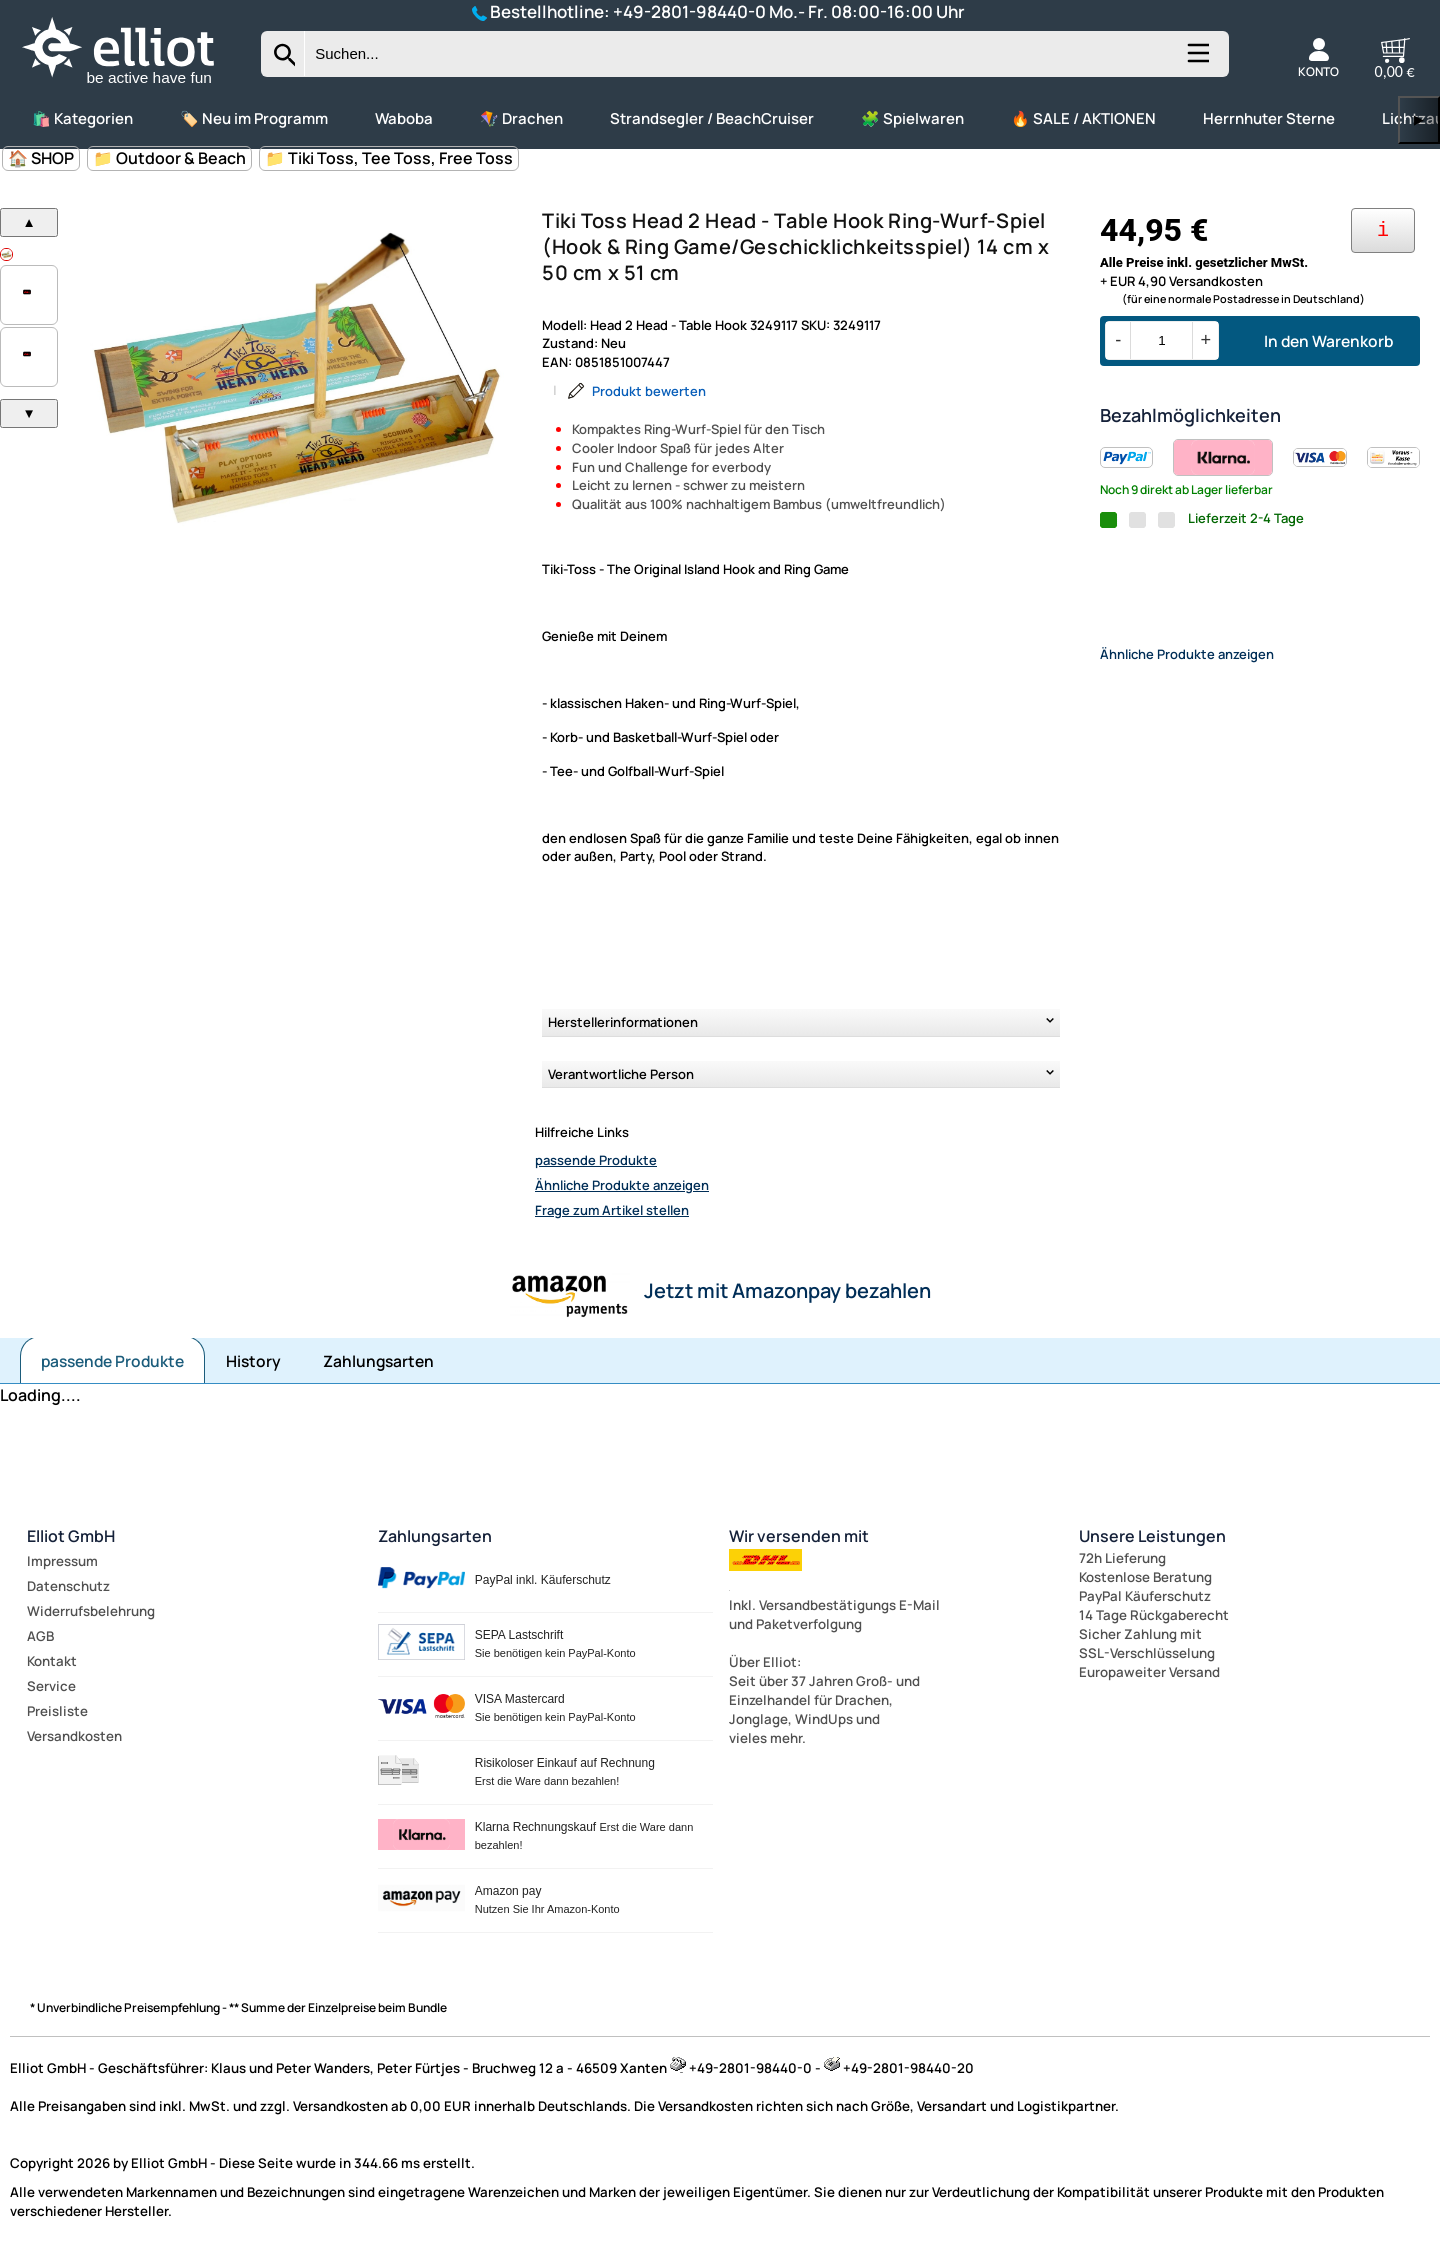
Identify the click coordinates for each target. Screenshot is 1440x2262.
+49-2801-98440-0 (689, 11)
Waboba (404, 118)
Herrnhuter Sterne (1269, 118)
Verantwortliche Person (621, 1074)
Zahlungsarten (378, 1361)
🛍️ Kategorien (82, 118)
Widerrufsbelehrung (91, 1611)
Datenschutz (68, 1586)
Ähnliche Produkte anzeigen (622, 1185)
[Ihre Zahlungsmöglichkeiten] (1383, 230)
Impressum (62, 1561)
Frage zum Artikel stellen (612, 1210)
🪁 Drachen (521, 118)
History (253, 1361)
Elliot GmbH (71, 1536)
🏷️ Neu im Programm (254, 118)
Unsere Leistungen (1152, 1536)
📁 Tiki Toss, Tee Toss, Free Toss (389, 158)
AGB (40, 1636)
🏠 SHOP (41, 158)
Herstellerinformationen (623, 1022)
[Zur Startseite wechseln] (135, 86)
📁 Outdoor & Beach (169, 158)
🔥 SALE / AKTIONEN (1083, 118)
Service (51, 1686)
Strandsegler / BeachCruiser (712, 118)
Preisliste (57, 1711)
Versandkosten (74, 1736)
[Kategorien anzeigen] (1197, 61)
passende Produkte (596, 1160)
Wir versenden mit (799, 1536)
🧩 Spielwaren (912, 118)
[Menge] (1161, 340)
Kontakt (52, 1661)
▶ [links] (1419, 119)
